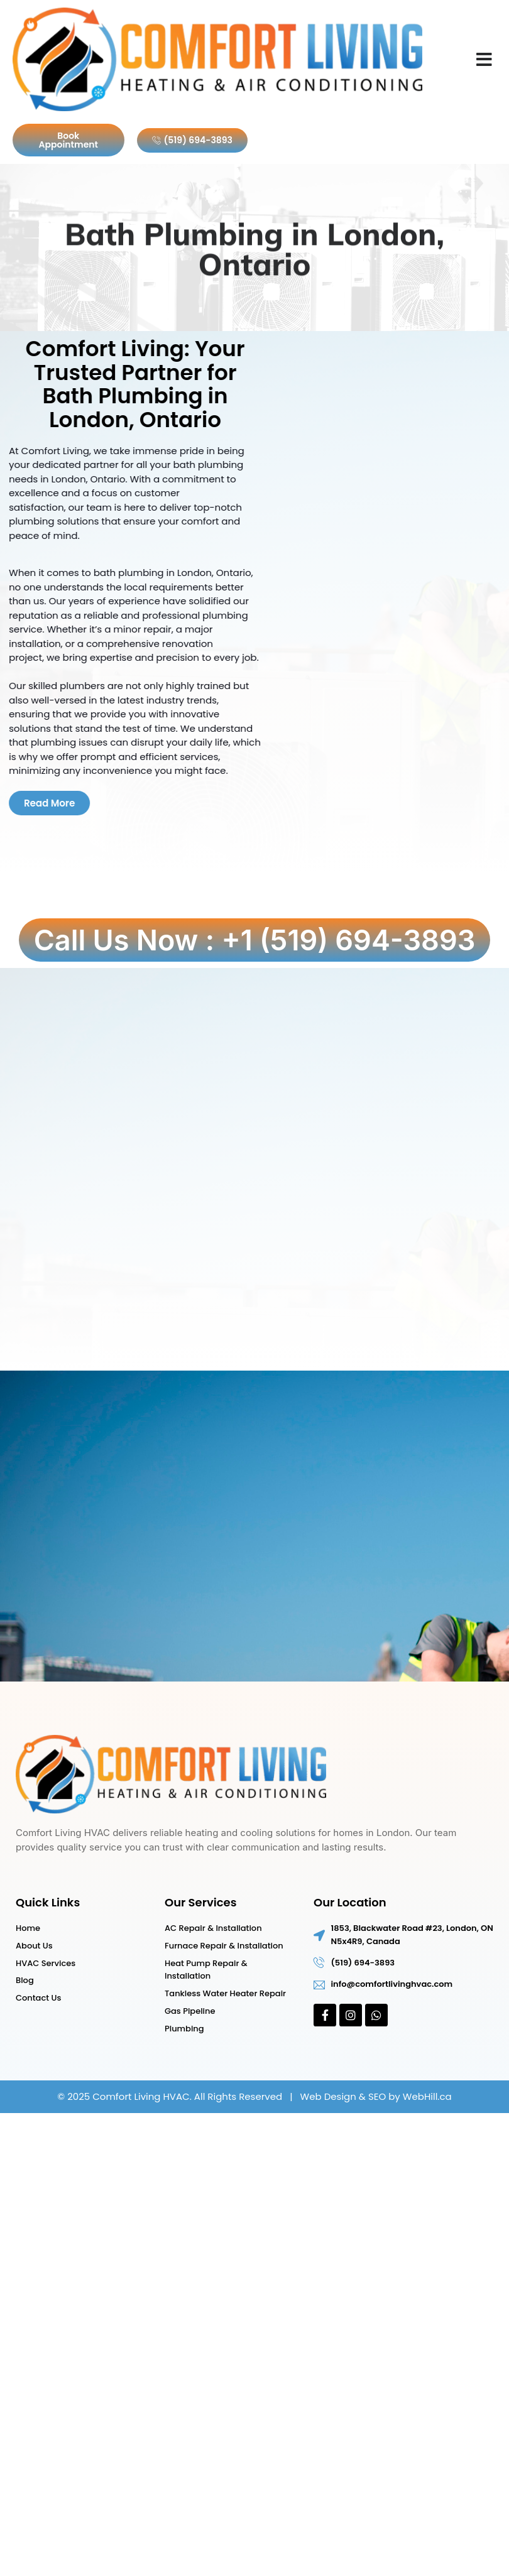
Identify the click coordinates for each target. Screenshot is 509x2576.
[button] (484, 59)
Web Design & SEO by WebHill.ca (376, 2096)
